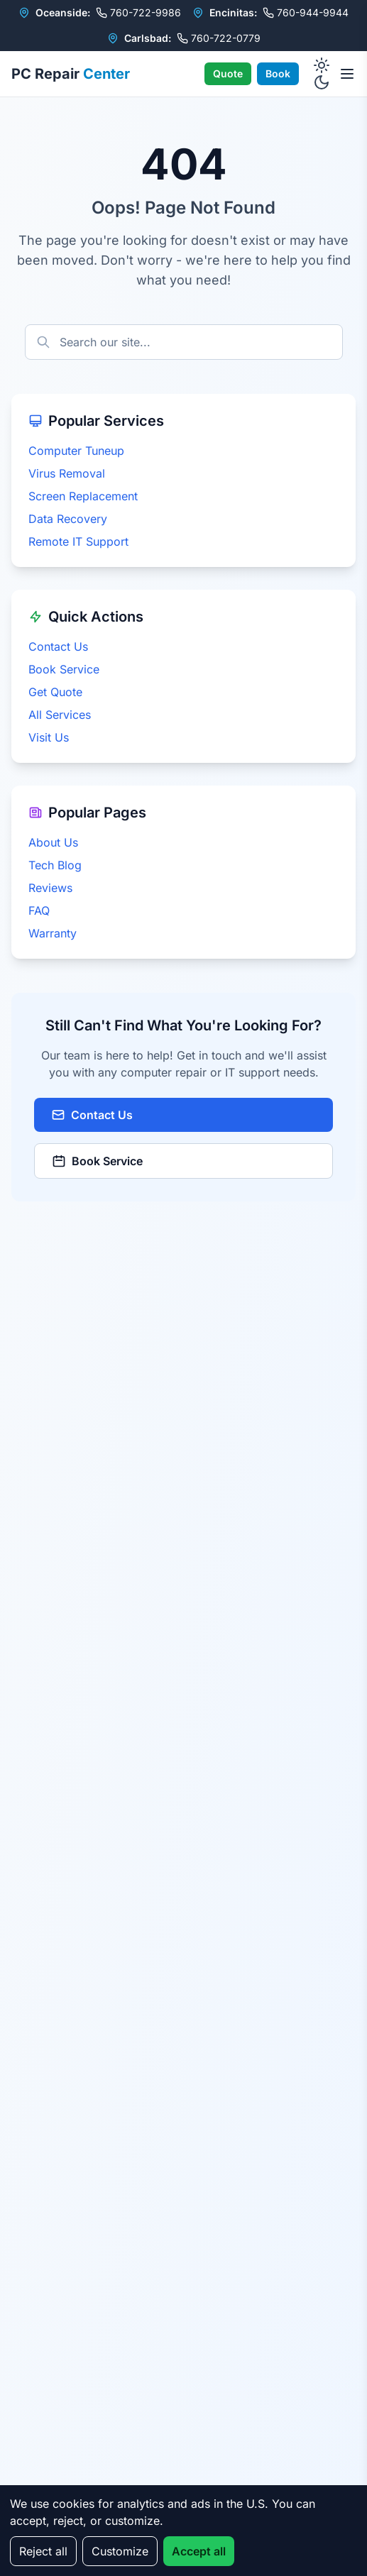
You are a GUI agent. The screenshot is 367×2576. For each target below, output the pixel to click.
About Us (53, 842)
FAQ (39, 910)
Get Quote (55, 692)
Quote (228, 73)
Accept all (199, 2551)
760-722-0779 (219, 38)
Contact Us (58, 646)
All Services (59, 715)
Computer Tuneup (76, 451)
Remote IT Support (78, 541)
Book (277, 73)
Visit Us (48, 737)
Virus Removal (66, 473)
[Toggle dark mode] (321, 74)
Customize (120, 2551)
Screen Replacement (83, 496)
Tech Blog (55, 865)
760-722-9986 (138, 12)
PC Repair (70, 73)
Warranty (52, 933)
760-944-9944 (306, 12)
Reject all (43, 2551)
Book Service (63, 669)
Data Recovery (67, 519)
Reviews (50, 888)
